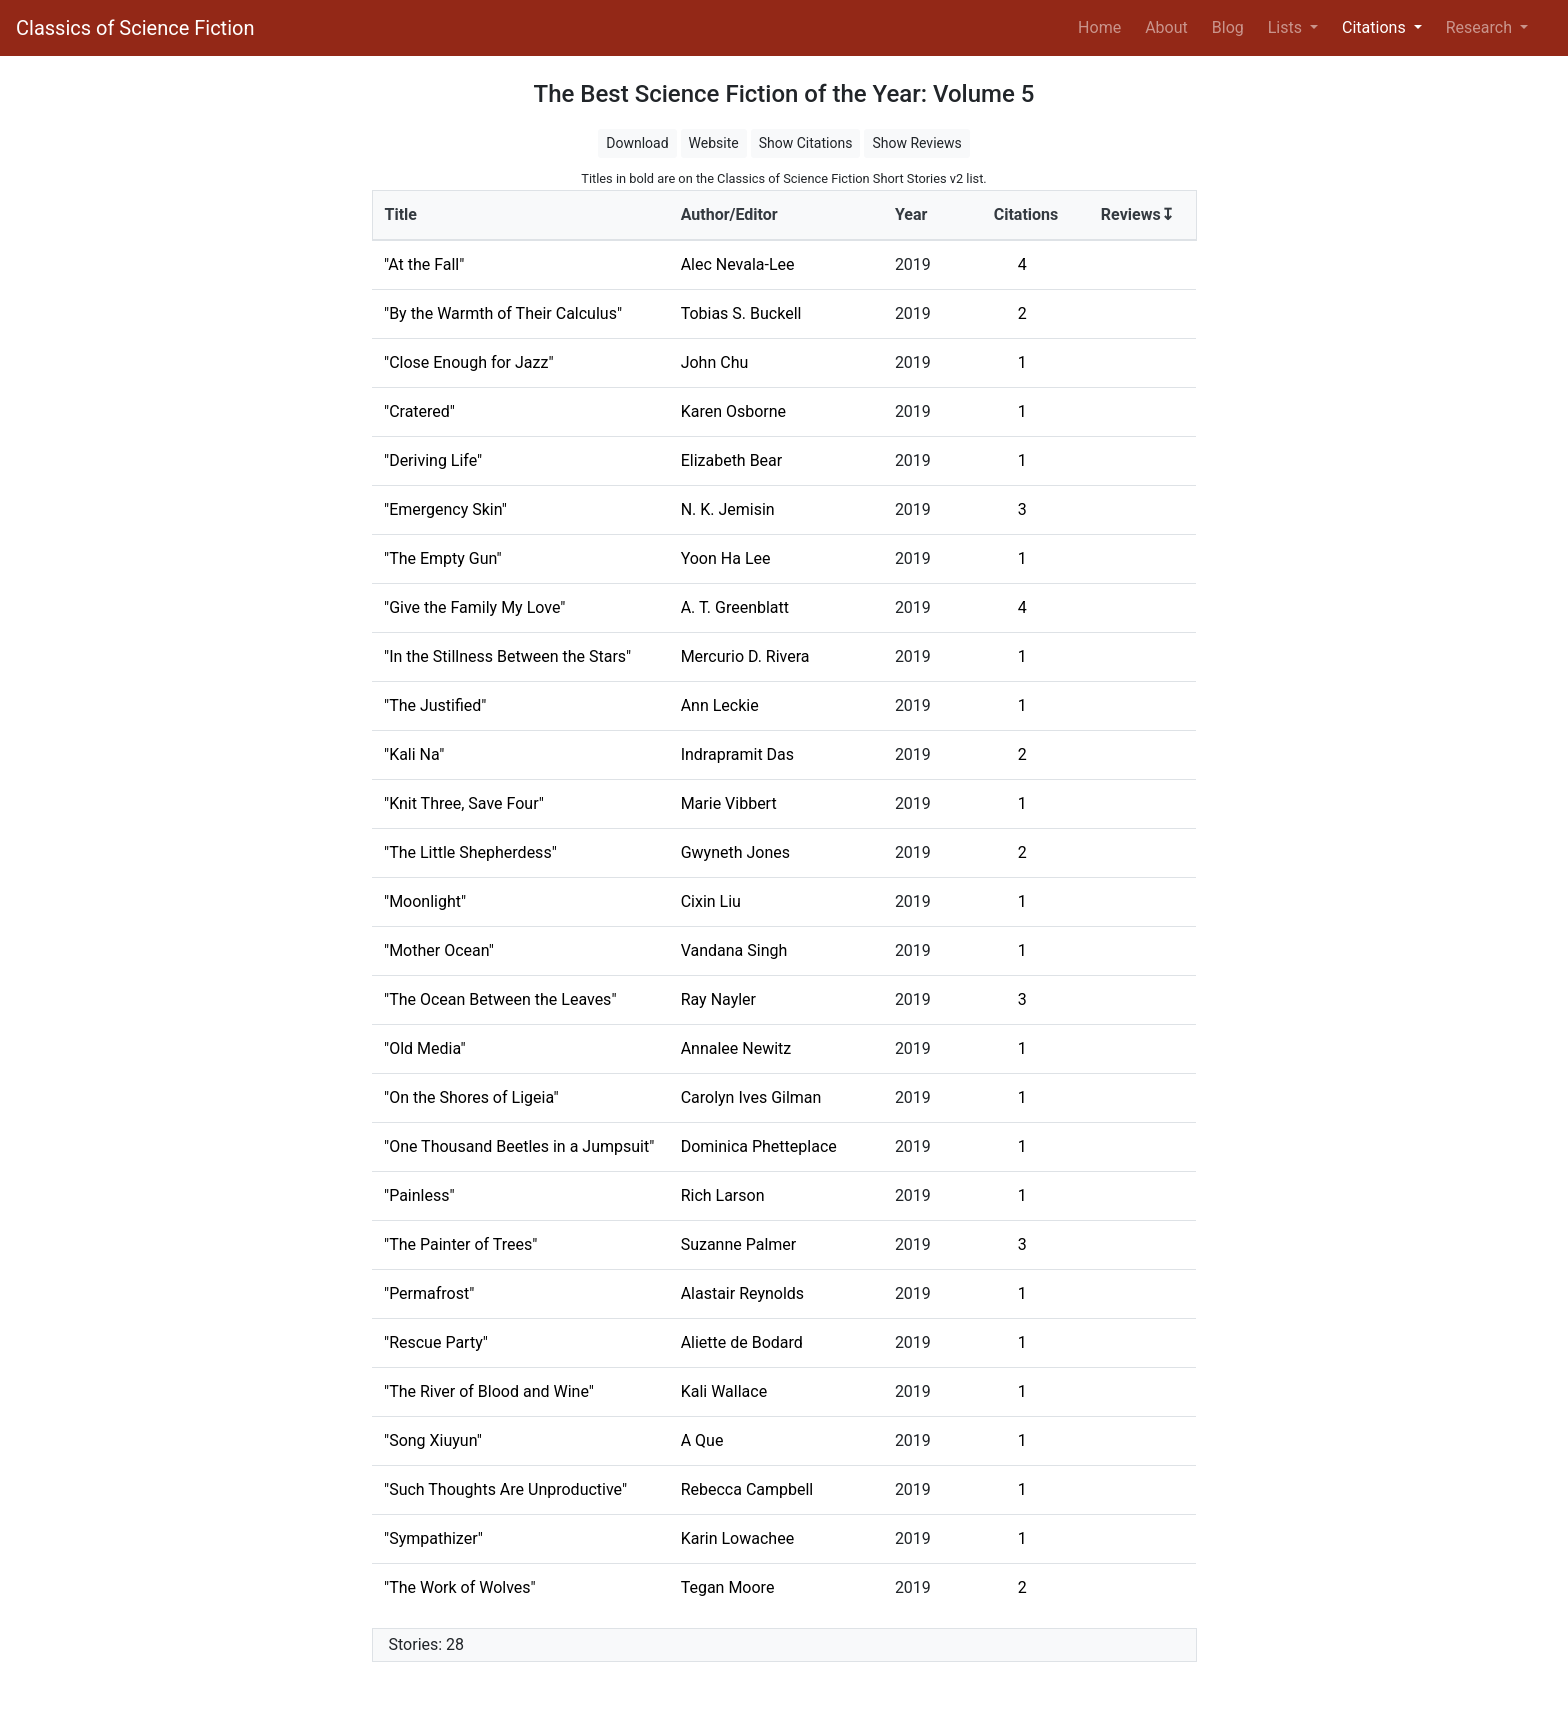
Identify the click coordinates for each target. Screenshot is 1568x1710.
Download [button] (637, 143)
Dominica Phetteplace (759, 1146)
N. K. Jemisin (728, 509)
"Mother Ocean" (439, 950)
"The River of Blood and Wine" (489, 1391)
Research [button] (1481, 27)
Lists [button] (1287, 27)
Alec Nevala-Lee (738, 264)
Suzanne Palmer (739, 1244)
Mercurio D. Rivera (745, 656)
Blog (1228, 27)
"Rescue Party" (436, 1342)
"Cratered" (419, 411)
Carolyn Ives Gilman (751, 1097)
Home (1103, 26)
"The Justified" (435, 705)
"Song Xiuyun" (433, 1440)
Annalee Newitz (736, 1048)
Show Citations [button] (806, 143)
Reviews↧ (1137, 214)
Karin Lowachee (737, 1538)
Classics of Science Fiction (135, 28)
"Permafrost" (429, 1293)
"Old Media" (425, 1048)
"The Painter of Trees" (460, 1244)
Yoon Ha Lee (726, 558)
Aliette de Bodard (742, 1342)
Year (911, 214)
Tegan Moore (728, 1587)
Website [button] (714, 143)
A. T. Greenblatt (735, 607)
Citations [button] (1376, 27)
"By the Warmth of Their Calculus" (503, 313)
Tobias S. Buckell (741, 313)
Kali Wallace (724, 1391)
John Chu (715, 362)
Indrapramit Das (737, 754)
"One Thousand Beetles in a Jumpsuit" (519, 1146)
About (1166, 27)
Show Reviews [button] (916, 143)
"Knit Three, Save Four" (464, 803)
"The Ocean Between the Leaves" (500, 999)
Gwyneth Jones (735, 852)
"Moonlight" (425, 901)
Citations (1026, 214)
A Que (702, 1440)
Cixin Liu (711, 901)
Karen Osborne (733, 411)
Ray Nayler (718, 999)
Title (401, 214)
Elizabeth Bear (732, 460)
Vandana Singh (734, 950)
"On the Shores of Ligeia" (471, 1097)
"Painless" (419, 1195)
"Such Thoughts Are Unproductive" (505, 1489)
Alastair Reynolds (742, 1293)
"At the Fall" (424, 264)
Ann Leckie (720, 705)
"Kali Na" (414, 754)
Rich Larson (723, 1195)
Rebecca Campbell (747, 1489)
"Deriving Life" (433, 460)
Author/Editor (729, 214)
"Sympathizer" (433, 1538)
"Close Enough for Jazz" (469, 362)
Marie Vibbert (729, 803)
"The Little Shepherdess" (470, 852)
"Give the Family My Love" (474, 607)
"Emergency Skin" (445, 509)
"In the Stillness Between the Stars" (507, 656)
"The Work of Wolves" (460, 1587)
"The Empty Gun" (443, 558)
